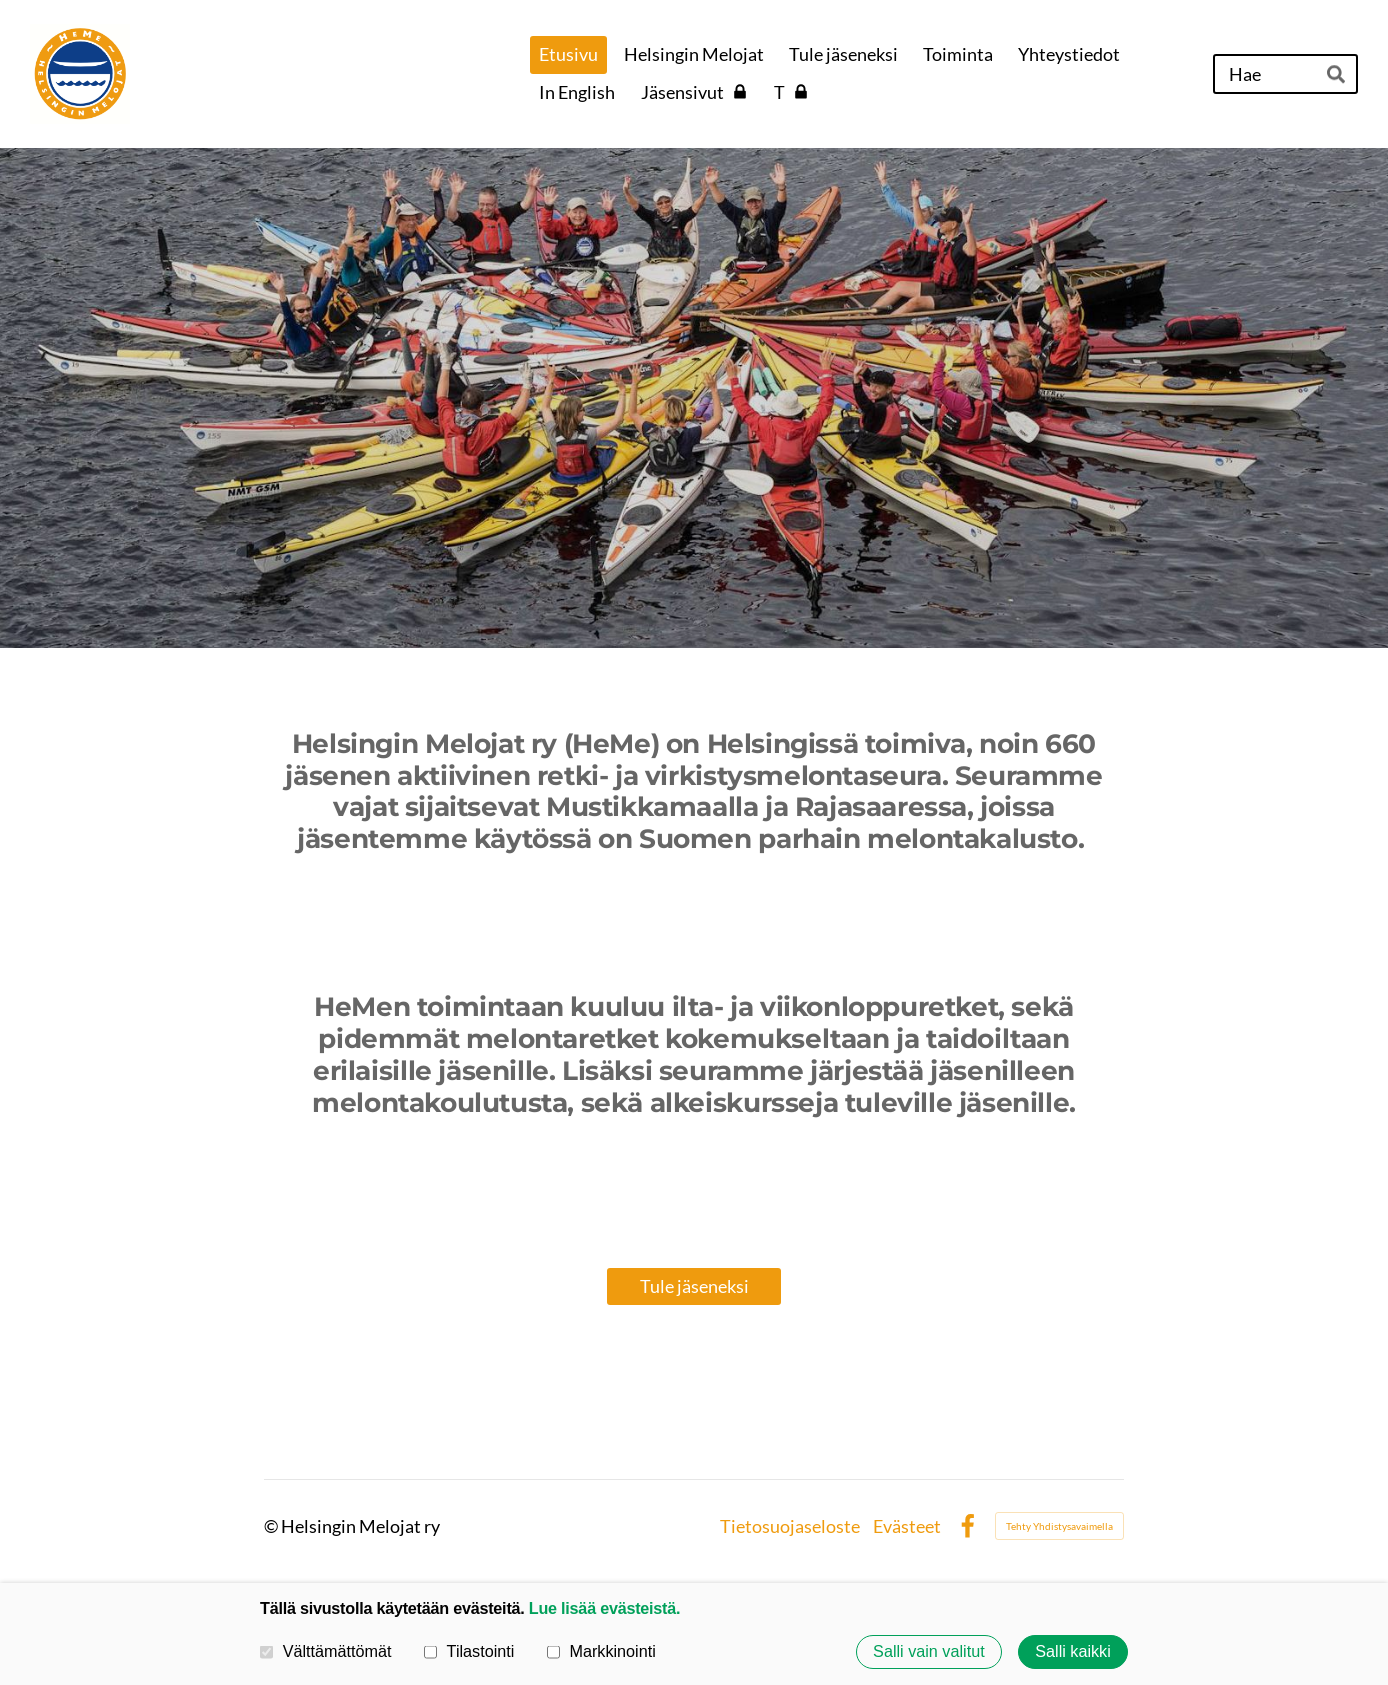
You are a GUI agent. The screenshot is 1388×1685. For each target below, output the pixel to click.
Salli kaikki (1073, 1652)
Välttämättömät (326, 1652)
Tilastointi (469, 1652)
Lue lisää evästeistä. (604, 1608)
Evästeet (907, 1526)
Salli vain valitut (929, 1652)
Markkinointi (601, 1652)
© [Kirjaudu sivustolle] (272, 1526)
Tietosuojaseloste (790, 1526)
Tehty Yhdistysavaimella (1059, 1526)
